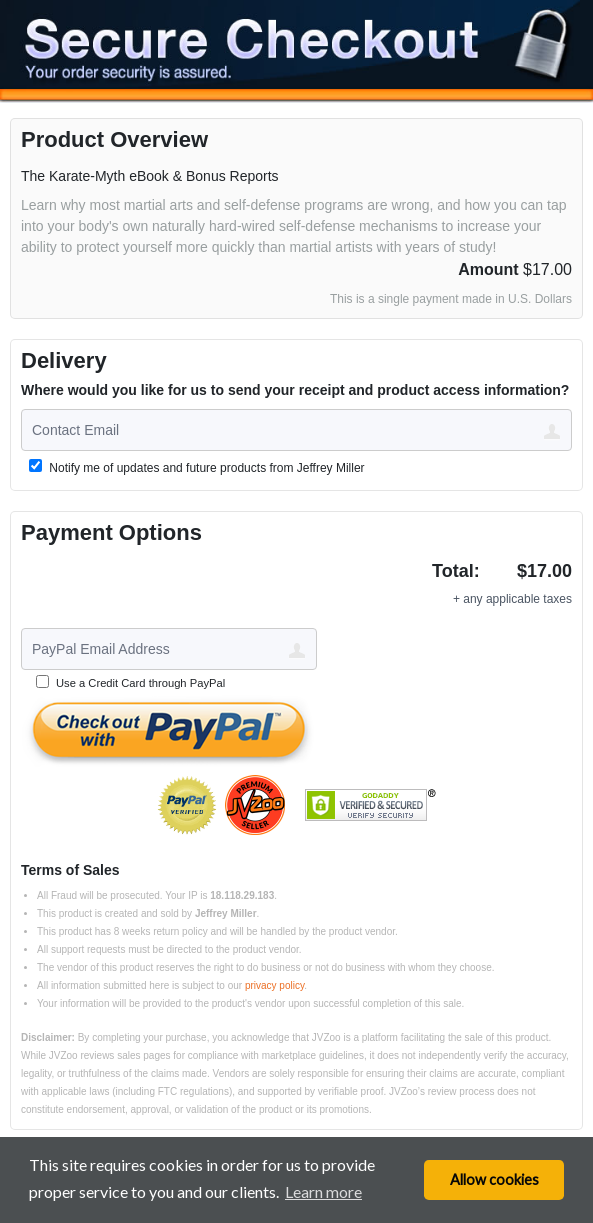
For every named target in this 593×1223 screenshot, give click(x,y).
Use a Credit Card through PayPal (140, 683)
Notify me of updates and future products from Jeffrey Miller (197, 467)
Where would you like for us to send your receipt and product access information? (295, 390)
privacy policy (274, 985)
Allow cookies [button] (494, 1179)
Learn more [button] (323, 1191)
